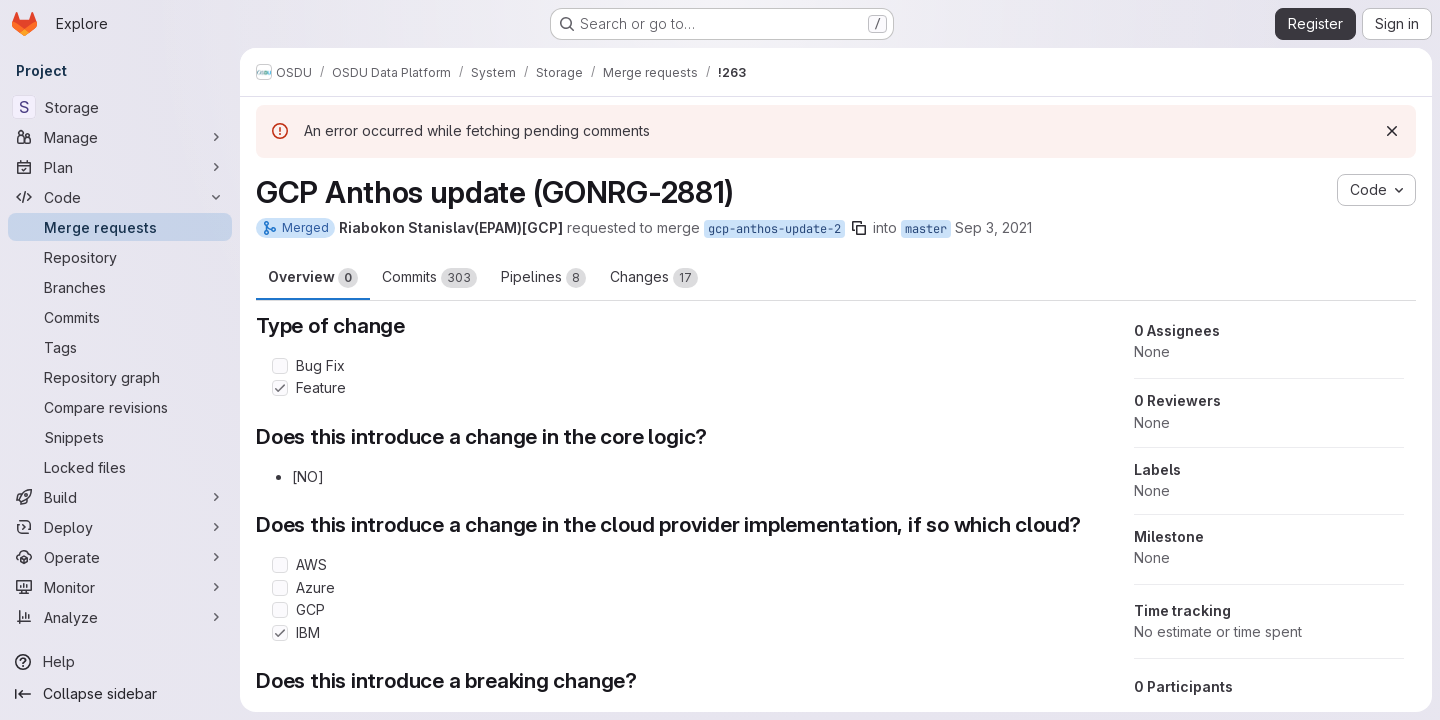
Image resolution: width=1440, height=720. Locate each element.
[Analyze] (120, 617)
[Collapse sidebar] (120, 694)
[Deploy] (120, 527)
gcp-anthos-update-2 (774, 229)
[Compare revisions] (120, 407)
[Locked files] (120, 467)
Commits (429, 278)
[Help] (120, 662)
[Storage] (120, 107)
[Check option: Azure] (280, 588)
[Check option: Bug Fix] (280, 366)
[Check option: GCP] (280, 610)
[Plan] (120, 167)
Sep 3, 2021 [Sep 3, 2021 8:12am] (993, 227)
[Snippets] (120, 437)
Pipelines (543, 278)
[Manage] (120, 137)
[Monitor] (120, 587)
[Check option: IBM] (280, 633)
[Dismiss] (1392, 131)
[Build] (120, 497)
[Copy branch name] (859, 228)
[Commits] (120, 317)
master (926, 229)
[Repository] (120, 257)
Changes (654, 278)
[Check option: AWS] (280, 565)
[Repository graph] (120, 377)
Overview (313, 278)
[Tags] (120, 347)
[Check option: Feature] (280, 388)
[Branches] (120, 287)
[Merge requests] (120, 227)
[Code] (120, 197)
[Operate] (120, 557)
